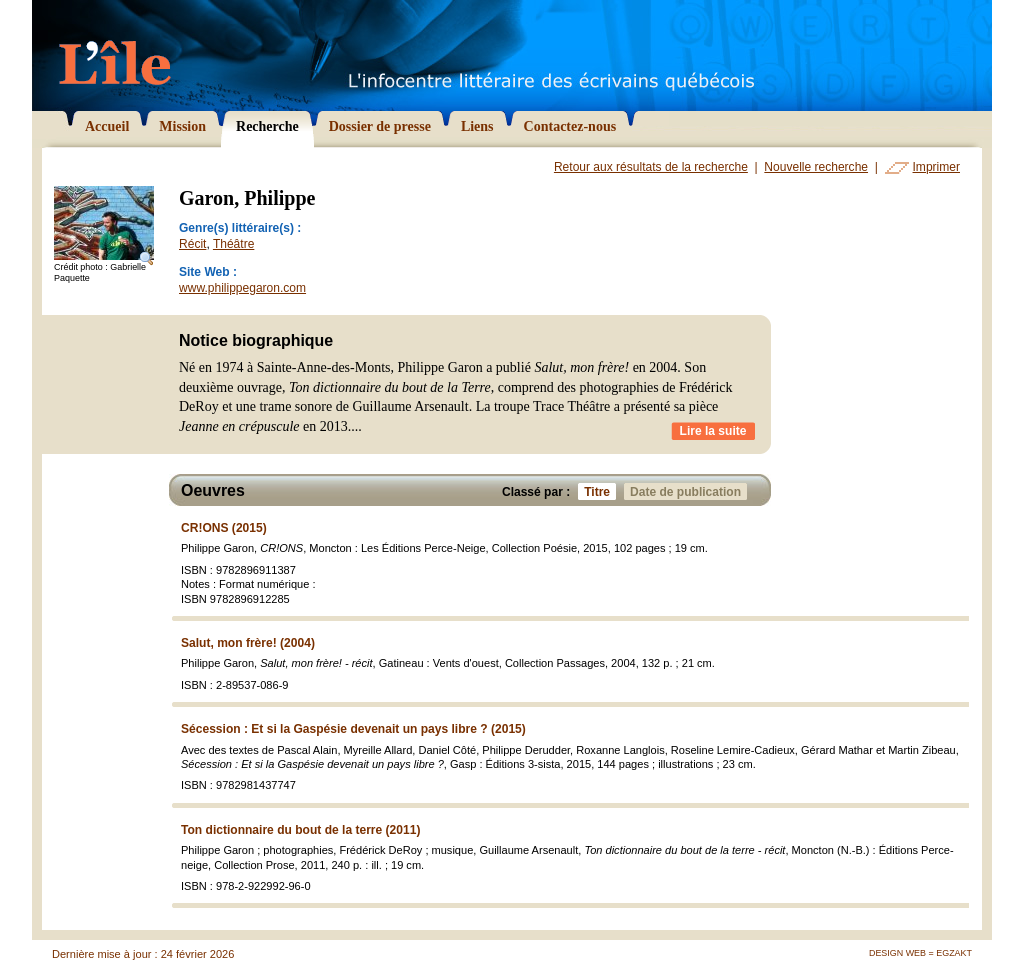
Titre (600, 491)
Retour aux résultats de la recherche (651, 167)
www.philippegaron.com (242, 288)
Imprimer (936, 167)
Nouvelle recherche (816, 167)
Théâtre (233, 244)
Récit (192, 244)
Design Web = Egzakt (920, 953)
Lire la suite (713, 431)
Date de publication (688, 491)
